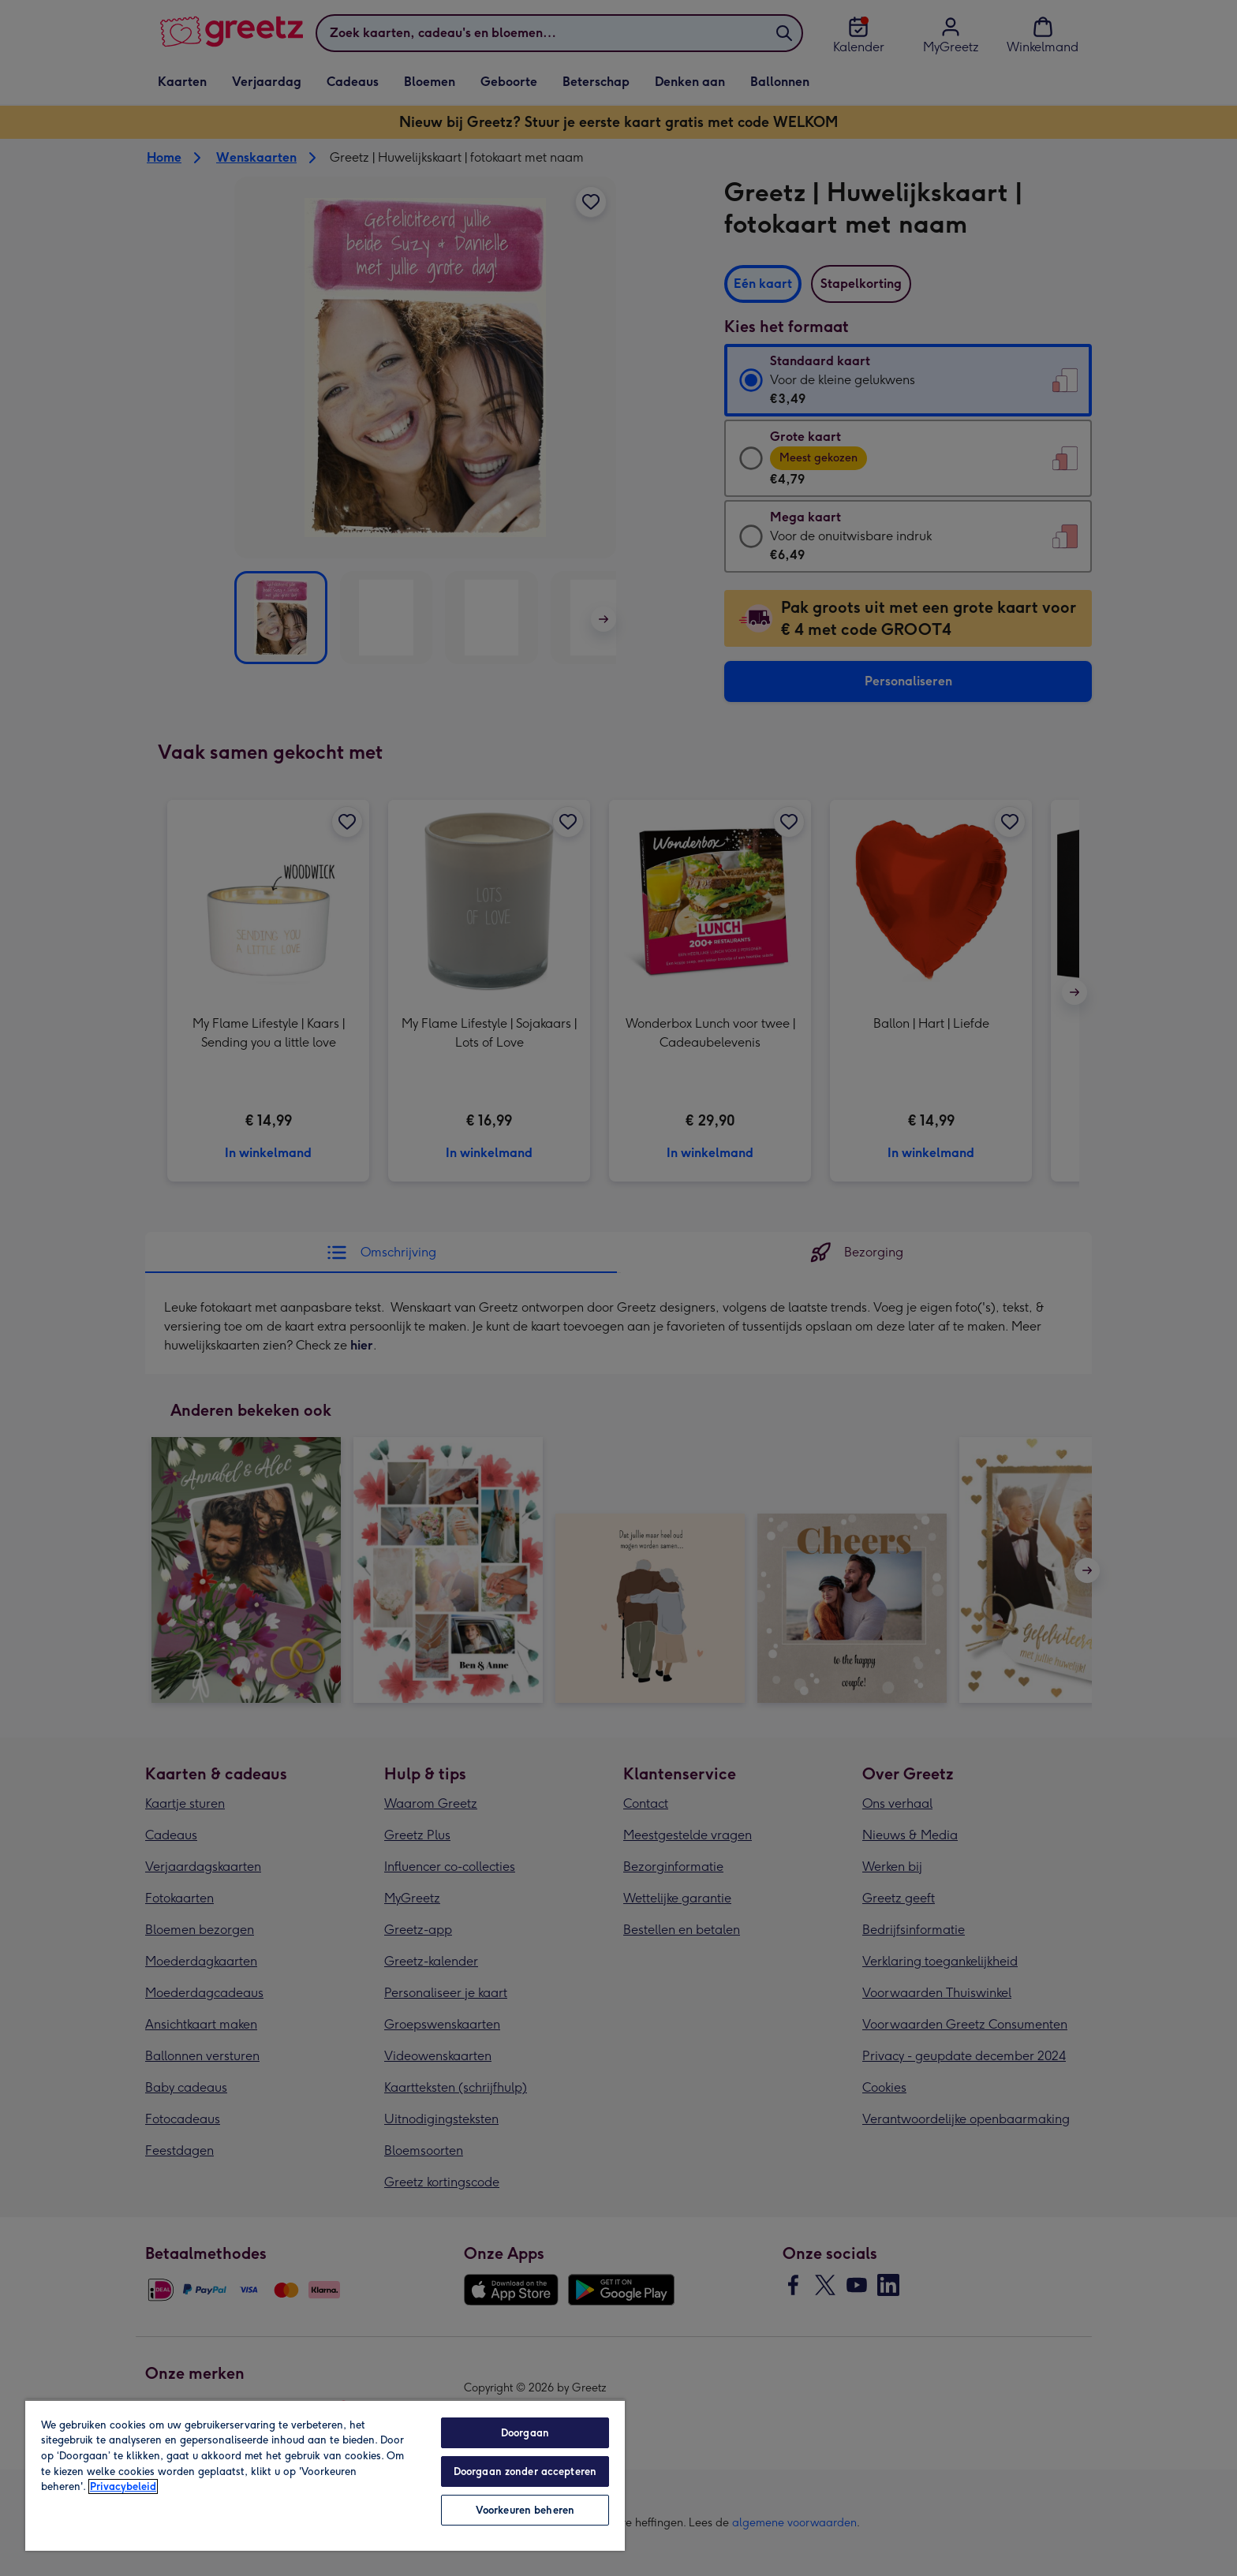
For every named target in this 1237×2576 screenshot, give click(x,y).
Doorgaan (525, 2433)
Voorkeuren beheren (525, 2510)
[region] (325, 2475)
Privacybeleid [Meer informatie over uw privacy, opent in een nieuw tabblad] (123, 2486)
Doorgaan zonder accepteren (525, 2471)
